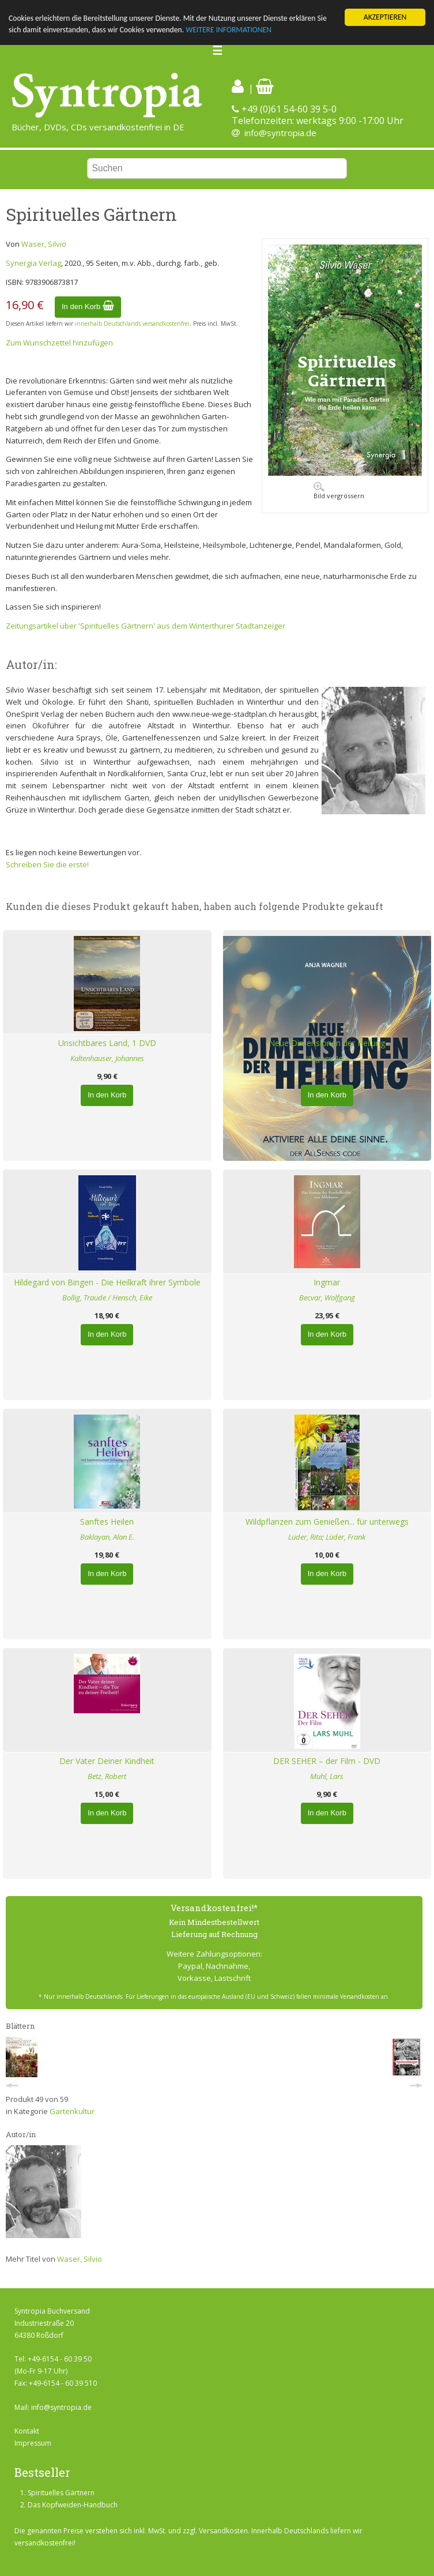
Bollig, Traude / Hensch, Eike (107, 1297)
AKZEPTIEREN (385, 17)
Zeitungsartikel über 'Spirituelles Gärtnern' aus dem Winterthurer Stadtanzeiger (145, 626)
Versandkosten (223, 2531)
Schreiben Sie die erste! (47, 864)
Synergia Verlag (33, 263)
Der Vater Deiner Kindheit (106, 1760)
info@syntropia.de (280, 132)
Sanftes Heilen (107, 1521)
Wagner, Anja (327, 1058)
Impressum (32, 2443)
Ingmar (327, 1282)
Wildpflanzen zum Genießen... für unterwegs (327, 1521)
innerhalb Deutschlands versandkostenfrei (132, 323)
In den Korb (88, 306)
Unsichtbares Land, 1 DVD (107, 1042)
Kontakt (26, 2431)
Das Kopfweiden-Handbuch (73, 2505)
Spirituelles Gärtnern (61, 2493)
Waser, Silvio (43, 244)
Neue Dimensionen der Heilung (327, 1042)
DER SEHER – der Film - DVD (326, 1760)
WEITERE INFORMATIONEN (228, 30)
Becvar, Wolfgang (327, 1297)
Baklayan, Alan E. (107, 1537)
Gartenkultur (72, 2111)
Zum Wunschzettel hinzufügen (59, 342)
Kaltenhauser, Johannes (107, 1058)
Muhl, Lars (327, 1776)
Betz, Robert (107, 1776)
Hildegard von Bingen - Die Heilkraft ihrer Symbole (107, 1282)
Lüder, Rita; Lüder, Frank (326, 1537)
